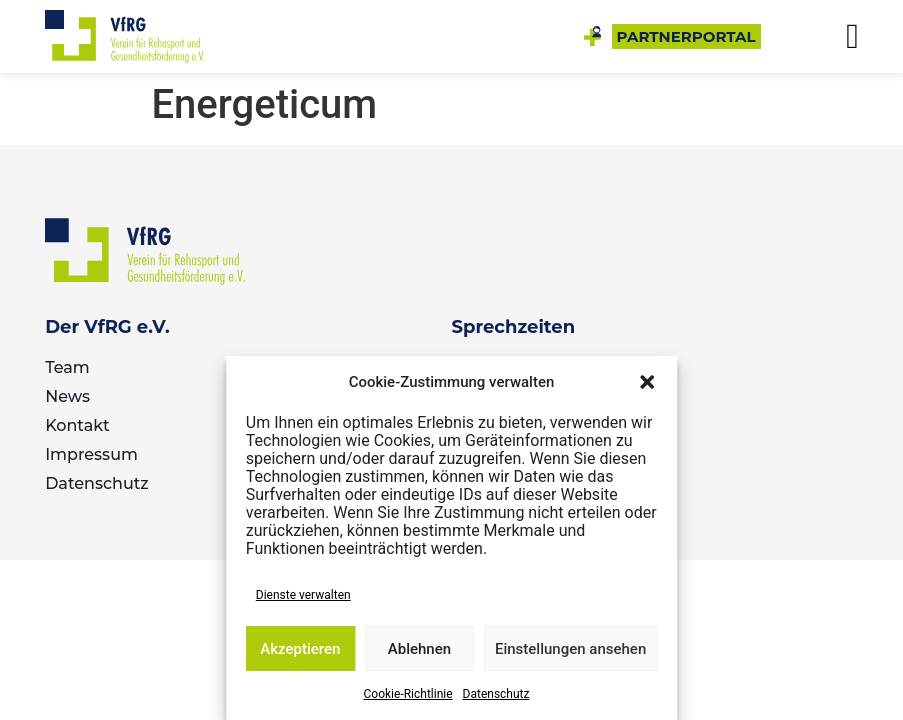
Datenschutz (496, 694)
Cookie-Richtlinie (408, 694)
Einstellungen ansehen (570, 649)
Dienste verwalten (303, 595)
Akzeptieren (300, 649)
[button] (647, 382)
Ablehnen (419, 649)
